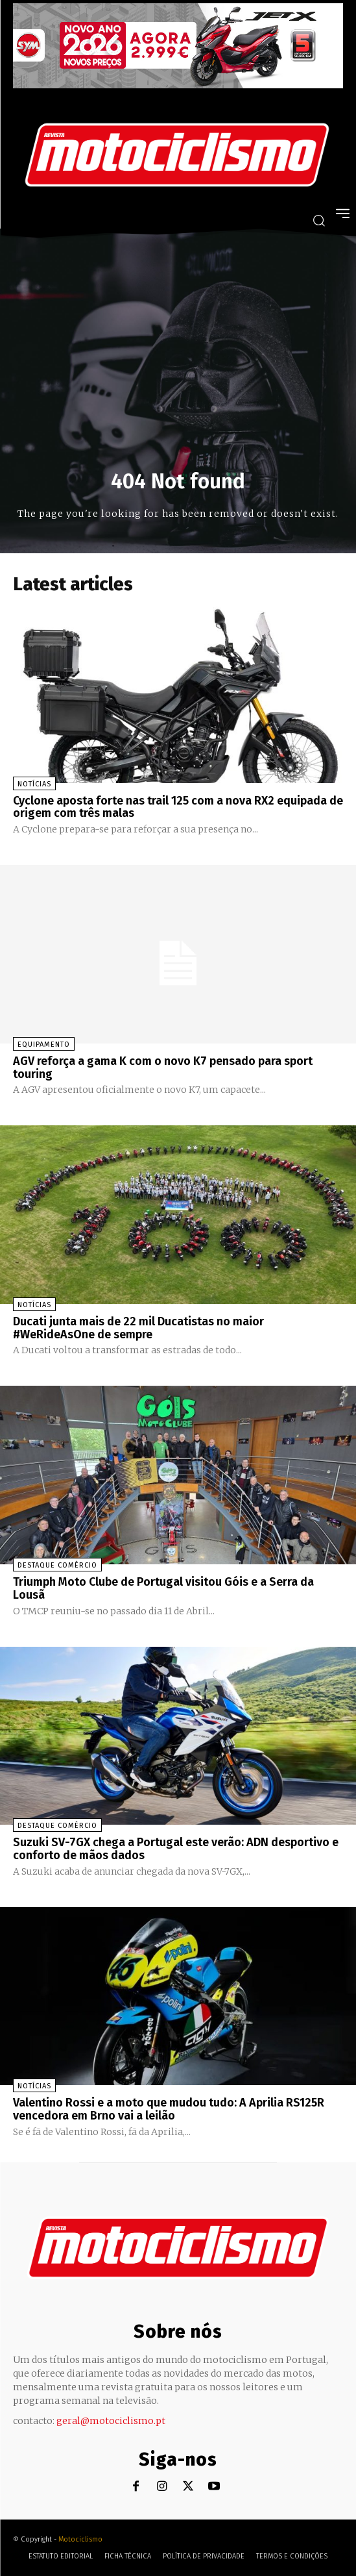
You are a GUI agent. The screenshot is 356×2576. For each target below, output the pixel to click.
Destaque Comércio (57, 1565)
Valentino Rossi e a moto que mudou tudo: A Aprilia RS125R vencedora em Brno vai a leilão (168, 2109)
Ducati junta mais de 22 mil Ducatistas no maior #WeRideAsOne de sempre (138, 1328)
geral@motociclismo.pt (110, 2421)
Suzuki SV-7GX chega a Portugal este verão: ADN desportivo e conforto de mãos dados (175, 1848)
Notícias (34, 784)
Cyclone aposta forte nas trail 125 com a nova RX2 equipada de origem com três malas (178, 807)
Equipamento (44, 1044)
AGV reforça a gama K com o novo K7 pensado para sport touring (163, 1067)
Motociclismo (80, 2539)
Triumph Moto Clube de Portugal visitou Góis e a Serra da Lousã (163, 1588)
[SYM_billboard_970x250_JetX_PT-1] (178, 85)
